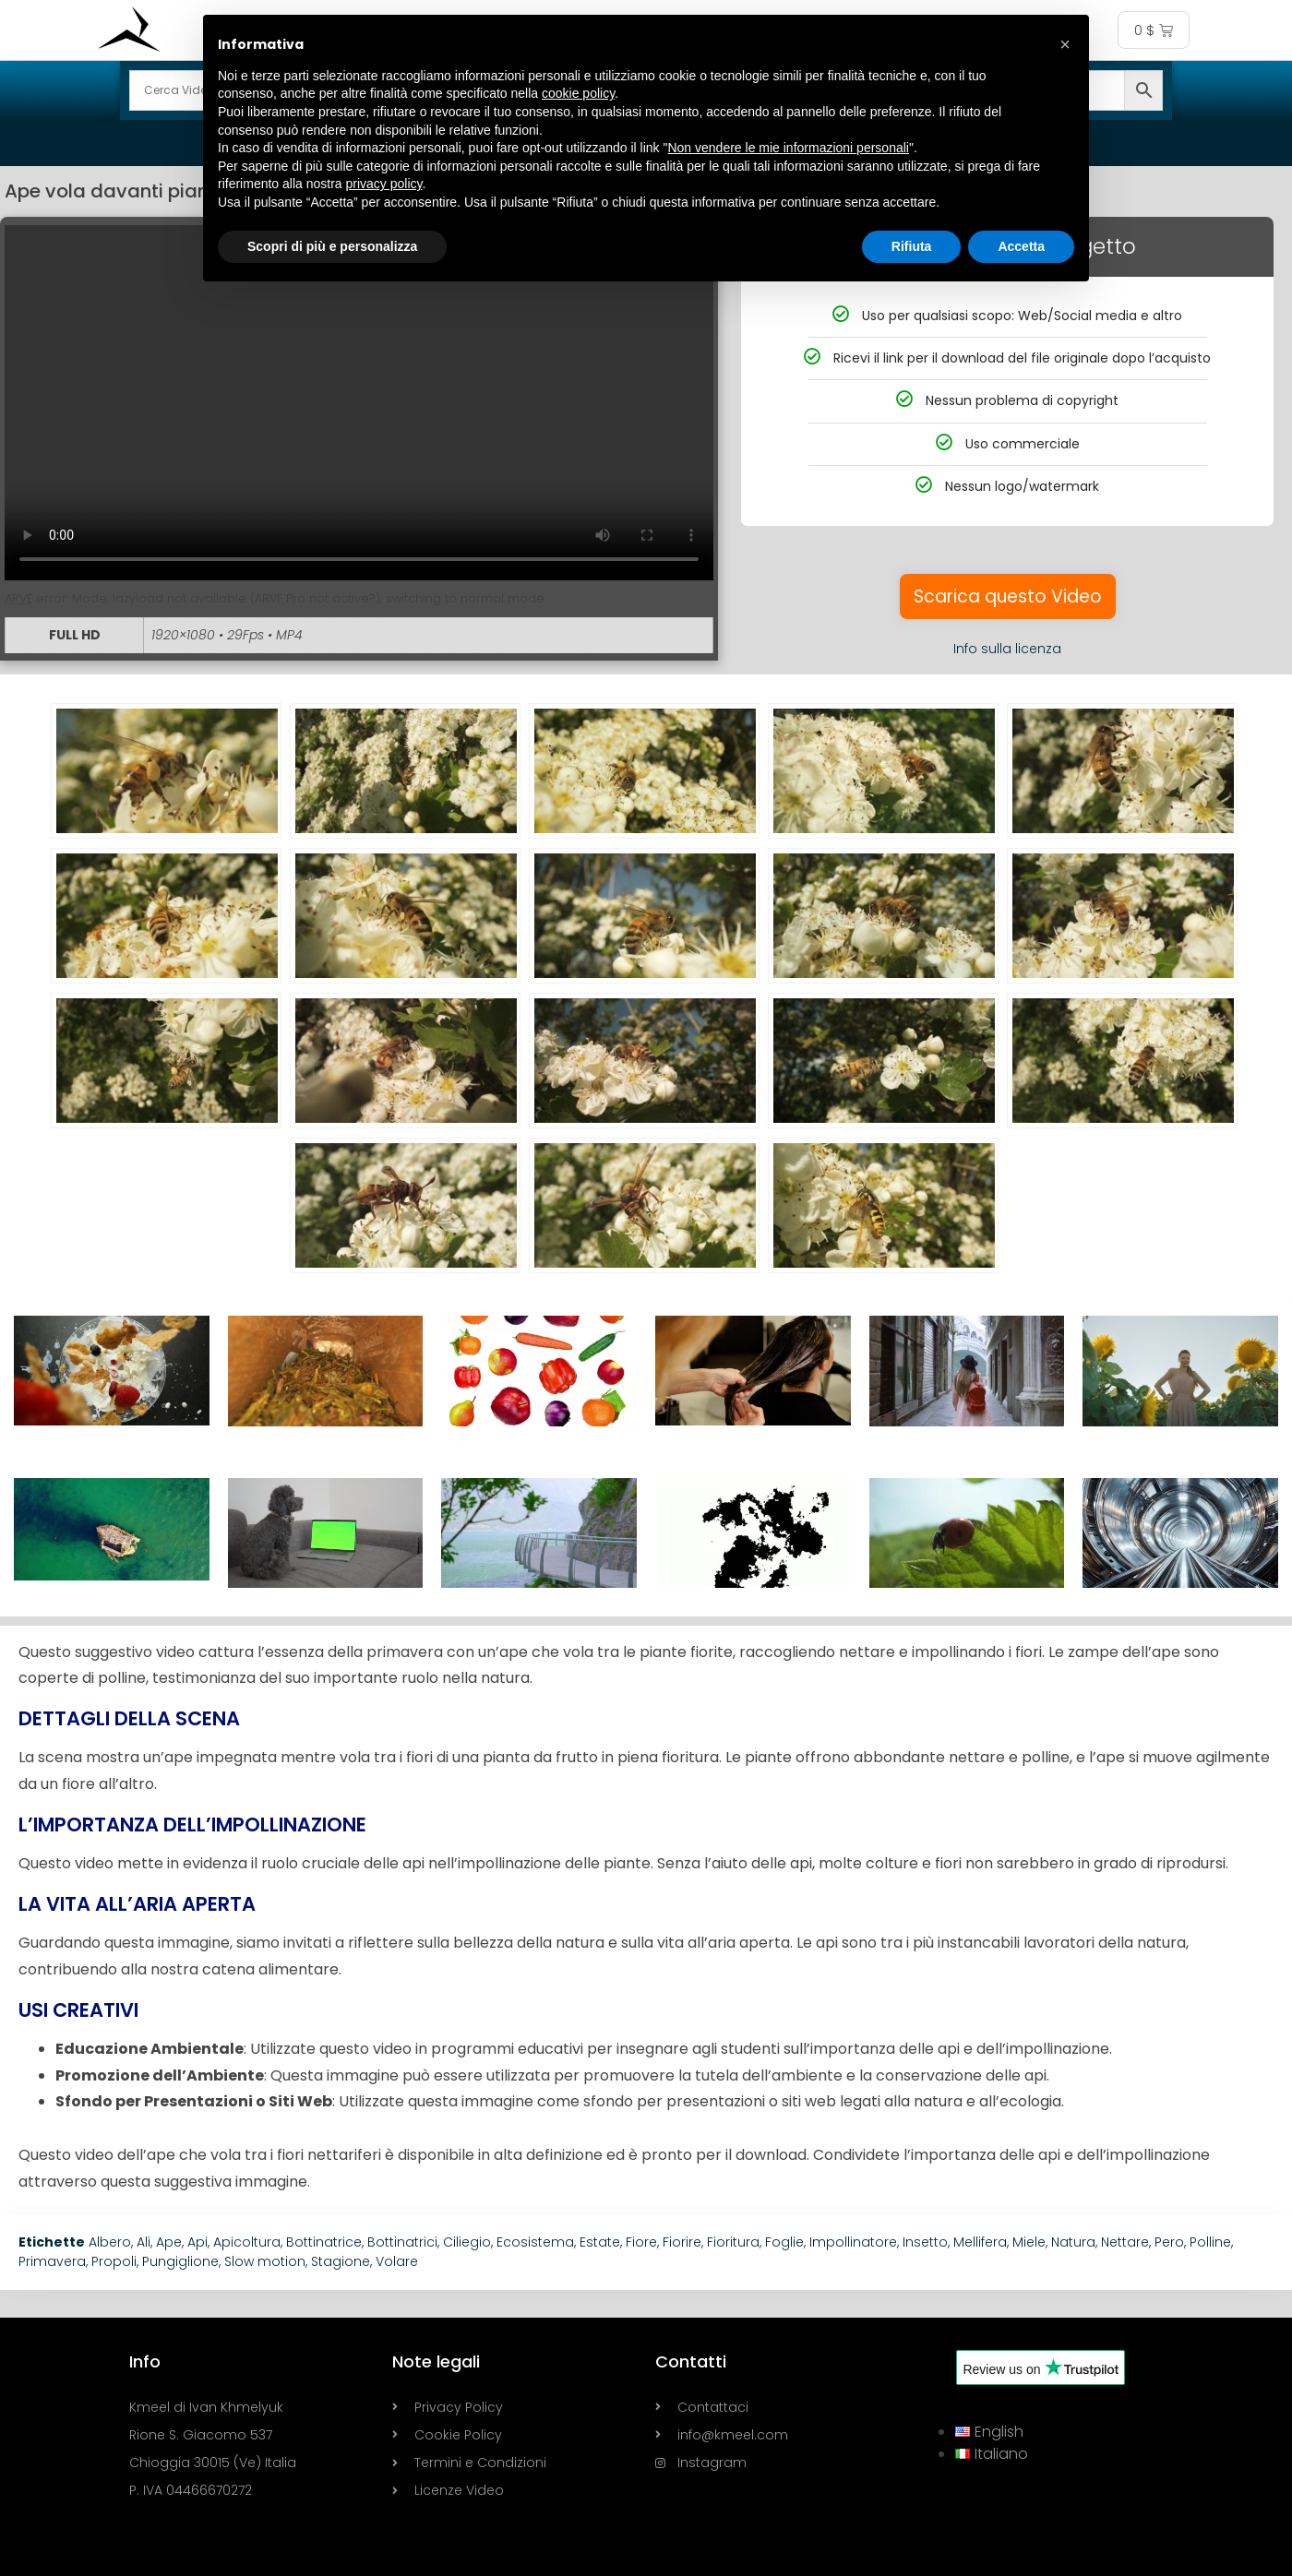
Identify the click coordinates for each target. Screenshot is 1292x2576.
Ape (169, 2242)
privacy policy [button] (384, 183)
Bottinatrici (402, 2242)
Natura (1073, 2242)
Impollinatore (853, 2242)
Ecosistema (535, 2242)
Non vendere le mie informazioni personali (787, 147)
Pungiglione (180, 2261)
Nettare (1125, 2242)
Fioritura (733, 2242)
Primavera (52, 2261)
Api (197, 2242)
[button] (1065, 44)
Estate (600, 2242)
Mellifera (980, 2242)
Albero (110, 2242)
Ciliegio (467, 2242)
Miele (1029, 2242)
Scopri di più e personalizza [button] (332, 246)
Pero (1169, 2242)
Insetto (925, 2242)
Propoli (114, 2261)
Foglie (784, 2242)
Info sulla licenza (1007, 648)
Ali (143, 2242)
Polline (1210, 2242)
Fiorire (682, 2242)
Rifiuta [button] (911, 246)
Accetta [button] (1021, 246)
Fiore (641, 2242)
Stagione (340, 2261)
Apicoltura (247, 2242)
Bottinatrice (324, 2242)
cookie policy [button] (578, 93)
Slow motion (264, 2261)
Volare (397, 2261)
